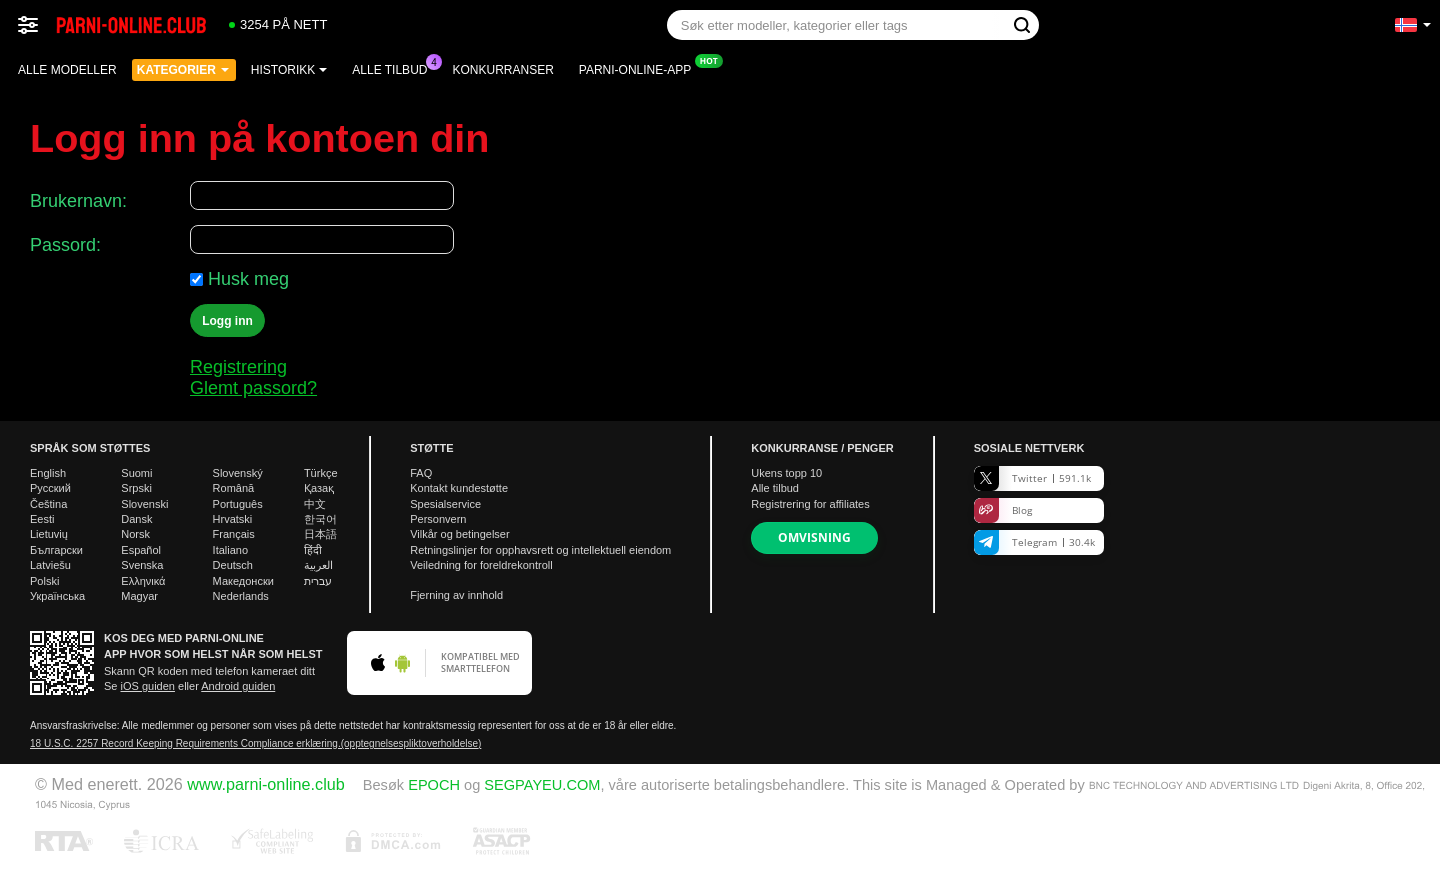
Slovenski (144, 504)
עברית (318, 581)
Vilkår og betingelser (459, 534)
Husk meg (248, 279)
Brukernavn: (78, 201)
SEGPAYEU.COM (542, 785)
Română (234, 488)
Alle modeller (67, 70)
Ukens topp (786, 473)
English (48, 473)
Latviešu (50, 565)
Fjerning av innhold (456, 595)
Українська (57, 596)
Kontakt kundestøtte (459, 488)
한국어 (320, 519)
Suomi (136, 473)
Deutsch (233, 565)
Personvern (438, 519)
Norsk (135, 534)
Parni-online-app (640, 68)
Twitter (1032, 478)
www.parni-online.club (265, 784)
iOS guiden (148, 686)
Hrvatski (233, 519)
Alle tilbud (394, 68)
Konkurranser (502, 70)
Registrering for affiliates (810, 504)
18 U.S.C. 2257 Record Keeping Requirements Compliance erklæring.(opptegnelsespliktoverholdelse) (255, 743)
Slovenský (238, 473)
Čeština (48, 504)
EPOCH (434, 785)
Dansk (136, 519)
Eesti (42, 519)
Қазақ (319, 488)
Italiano (230, 550)
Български (56, 550)
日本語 (320, 534)
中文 (315, 504)
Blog (1003, 510)
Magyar (139, 596)
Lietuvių (49, 534)
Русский (50, 488)
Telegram (1034, 542)
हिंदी (313, 550)
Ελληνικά (143, 581)
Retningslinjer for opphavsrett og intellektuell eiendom (540, 550)
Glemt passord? (253, 388)
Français (234, 534)
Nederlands (241, 596)
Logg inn (227, 321)
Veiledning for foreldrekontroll (481, 565)
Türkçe (321, 473)
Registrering (238, 367)
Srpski (136, 488)
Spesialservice (445, 504)
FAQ (421, 473)
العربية (318, 565)
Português (238, 504)
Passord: (65, 245)
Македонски (243, 581)
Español (141, 550)
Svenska (142, 565)
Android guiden (238, 686)
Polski (44, 581)
